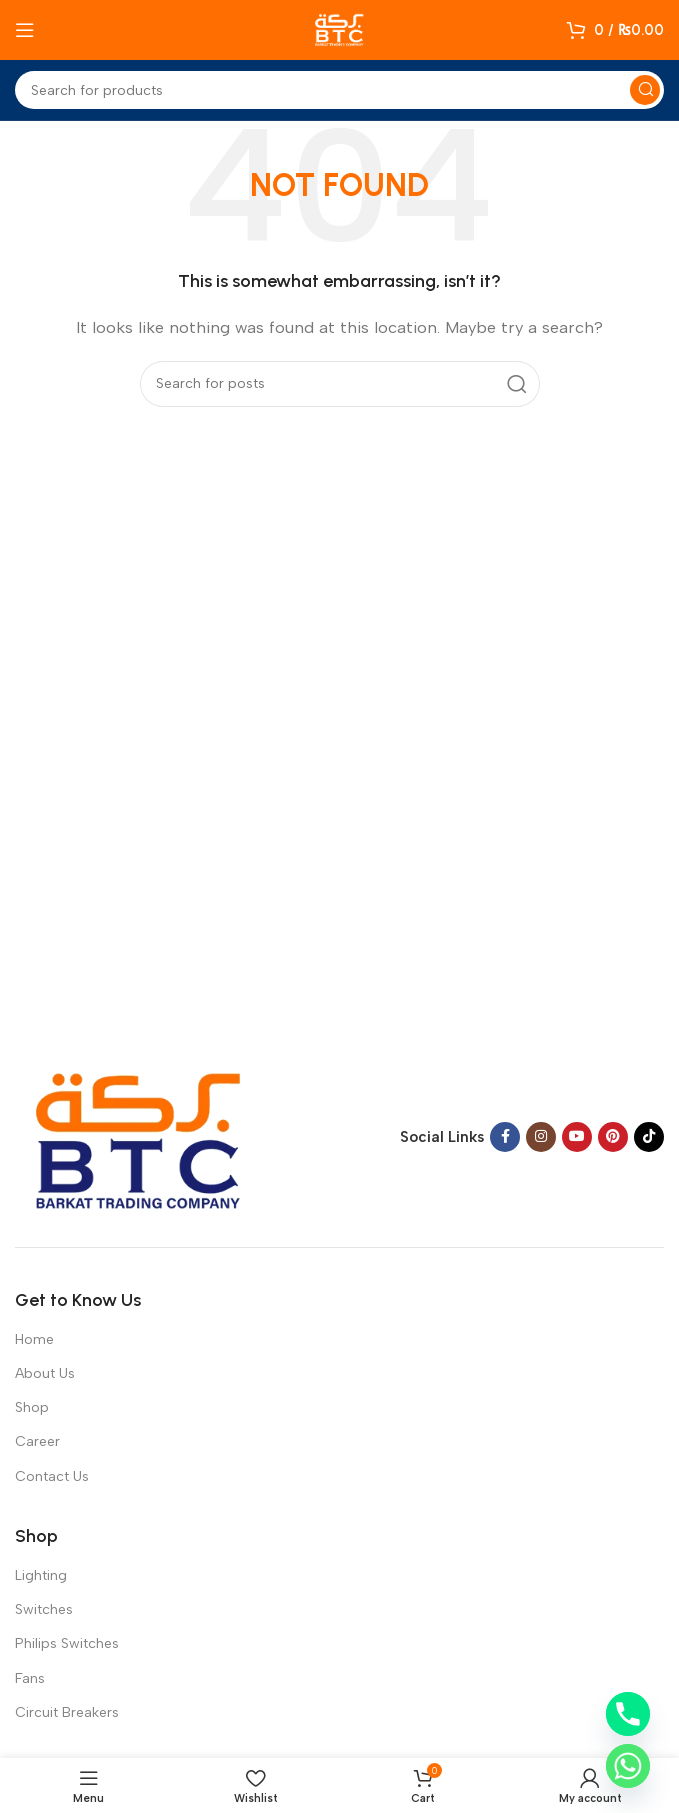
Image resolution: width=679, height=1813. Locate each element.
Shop (32, 1407)
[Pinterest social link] (613, 1137)
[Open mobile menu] (25, 30)
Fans (30, 1678)
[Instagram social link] (541, 1137)
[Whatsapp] (628, 1766)
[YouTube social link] (577, 1137)
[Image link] (140, 1136)
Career (37, 1441)
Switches (44, 1609)
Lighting (41, 1575)
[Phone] (628, 1714)
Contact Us (52, 1476)
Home (34, 1339)
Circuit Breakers (67, 1712)
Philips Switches (67, 1643)
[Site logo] (340, 29)
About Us (45, 1373)
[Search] (339, 90)
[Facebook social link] (505, 1137)
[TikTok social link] (649, 1137)
